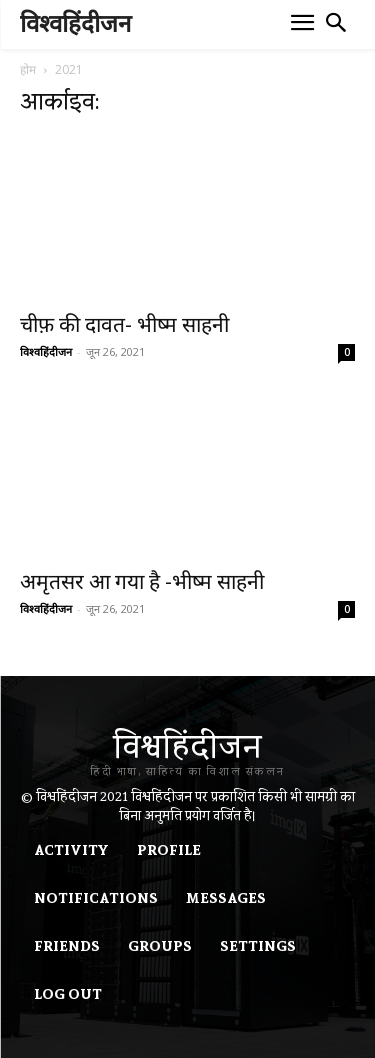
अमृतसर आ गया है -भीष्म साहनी (142, 582)
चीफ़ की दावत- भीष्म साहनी (124, 325)
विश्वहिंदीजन (46, 351)
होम (28, 69)
